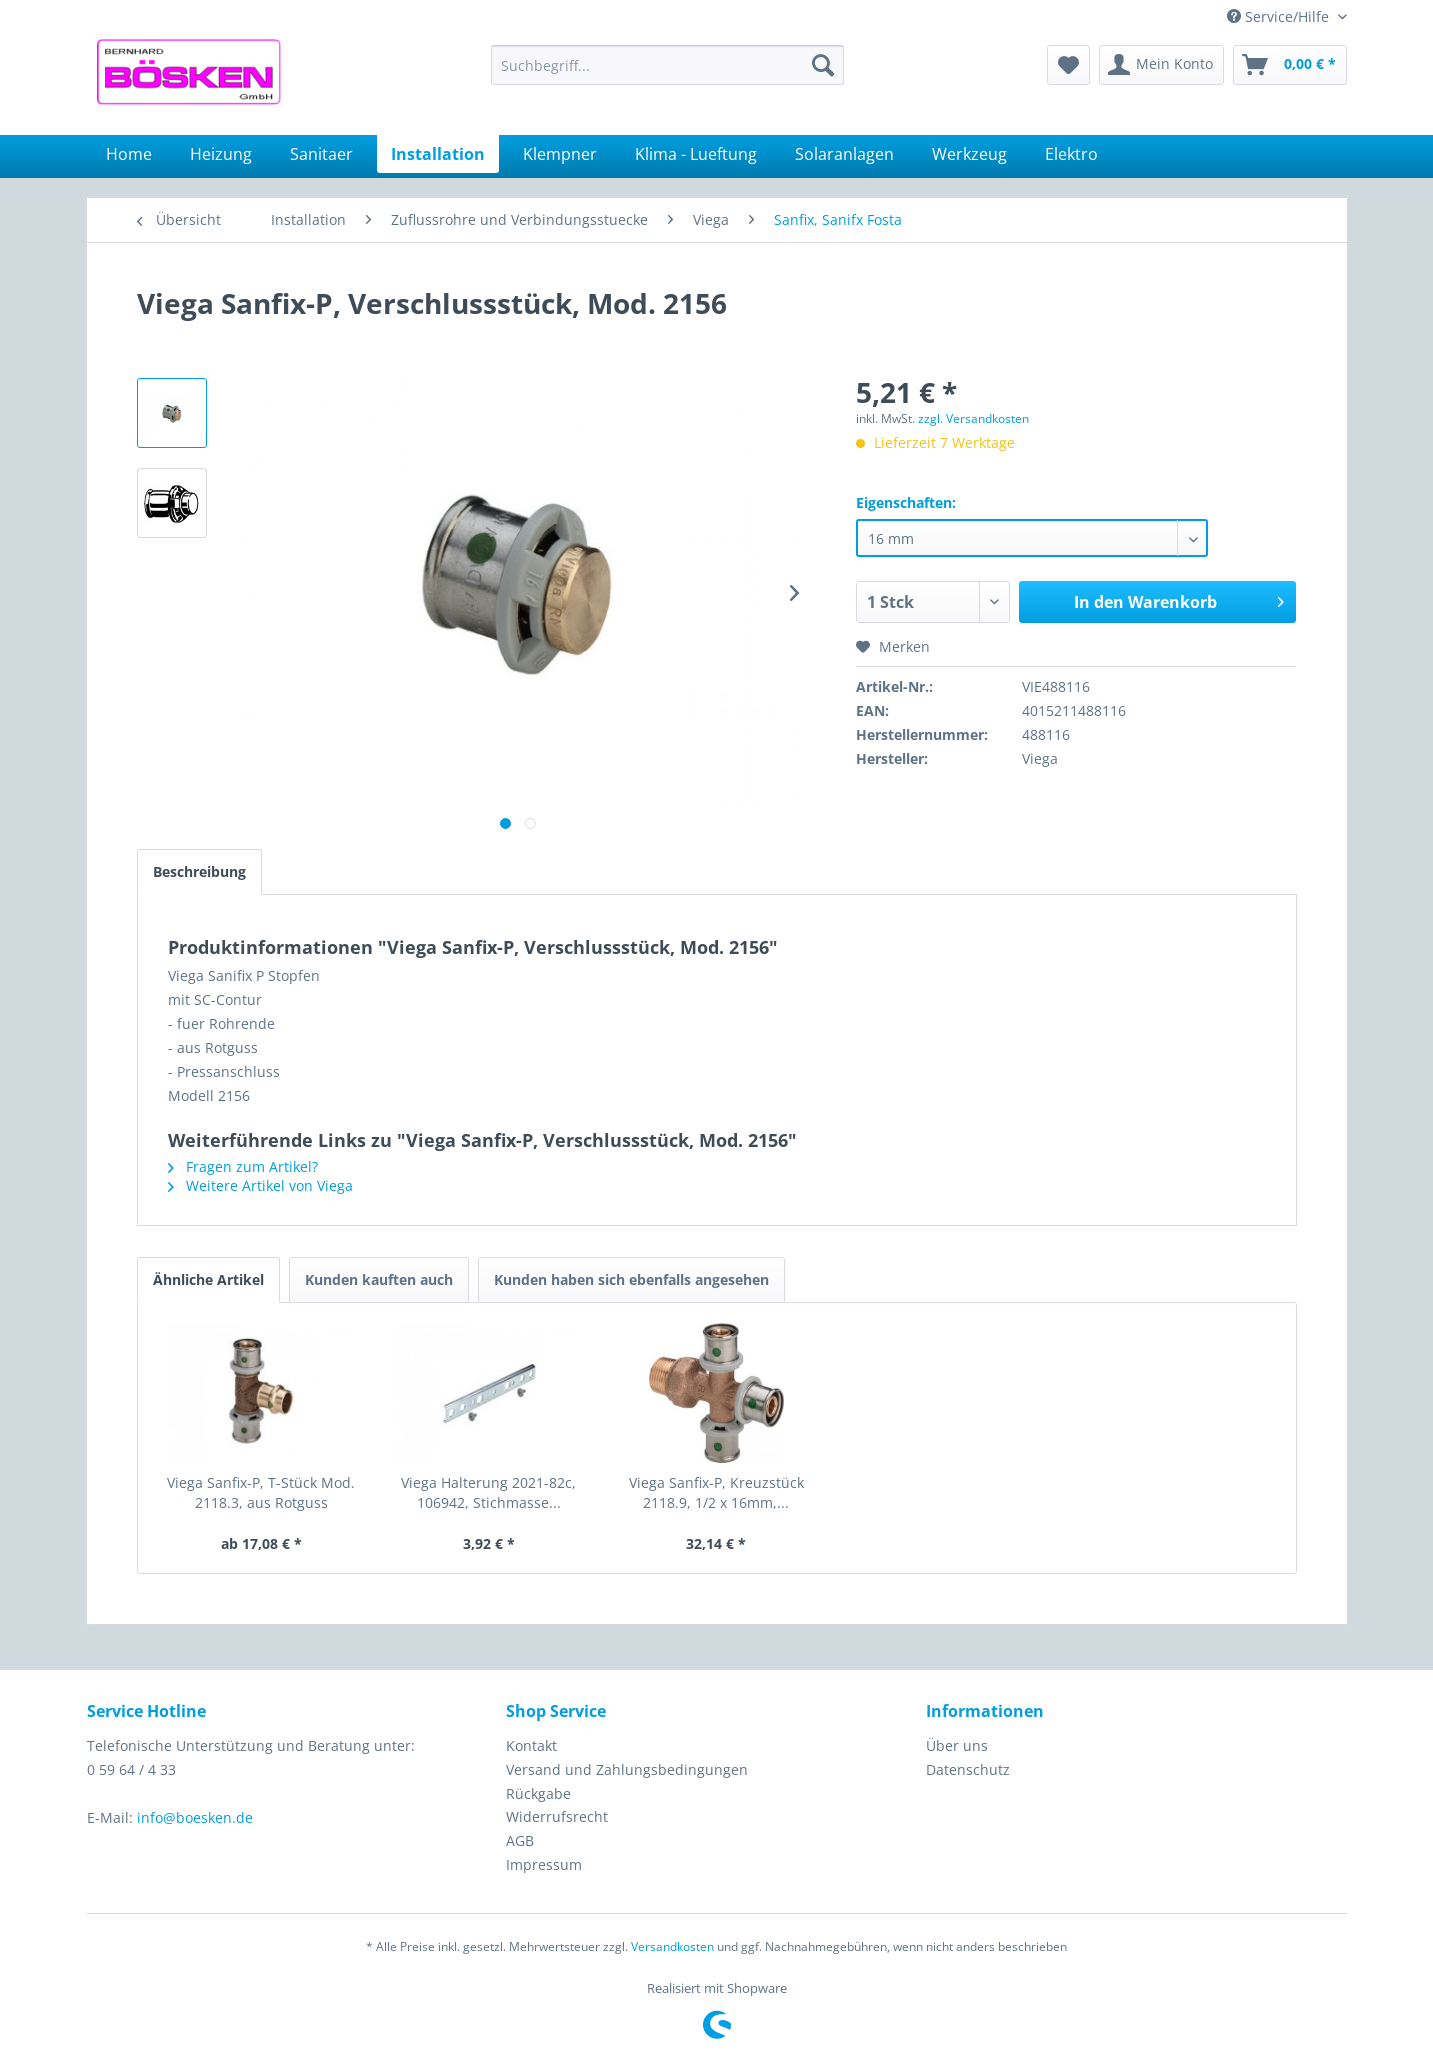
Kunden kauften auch (379, 1279)
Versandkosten (672, 1946)
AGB (520, 1840)
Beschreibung (199, 871)
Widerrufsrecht (557, 1816)
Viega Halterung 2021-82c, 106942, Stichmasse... (488, 1492)
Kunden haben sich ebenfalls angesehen (631, 1279)
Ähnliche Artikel (208, 1279)
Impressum (544, 1864)
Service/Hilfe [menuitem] (1280, 16)
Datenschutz (968, 1769)
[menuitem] (667, 65)
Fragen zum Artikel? (243, 1166)
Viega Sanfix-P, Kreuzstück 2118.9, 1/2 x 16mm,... (716, 1492)
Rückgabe (538, 1793)
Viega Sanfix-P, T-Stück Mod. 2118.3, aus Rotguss (261, 1492)
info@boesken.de (195, 1817)
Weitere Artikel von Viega (260, 1185)
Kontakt (531, 1745)
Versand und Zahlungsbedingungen (627, 1769)
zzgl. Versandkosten (973, 418)
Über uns (957, 1745)
